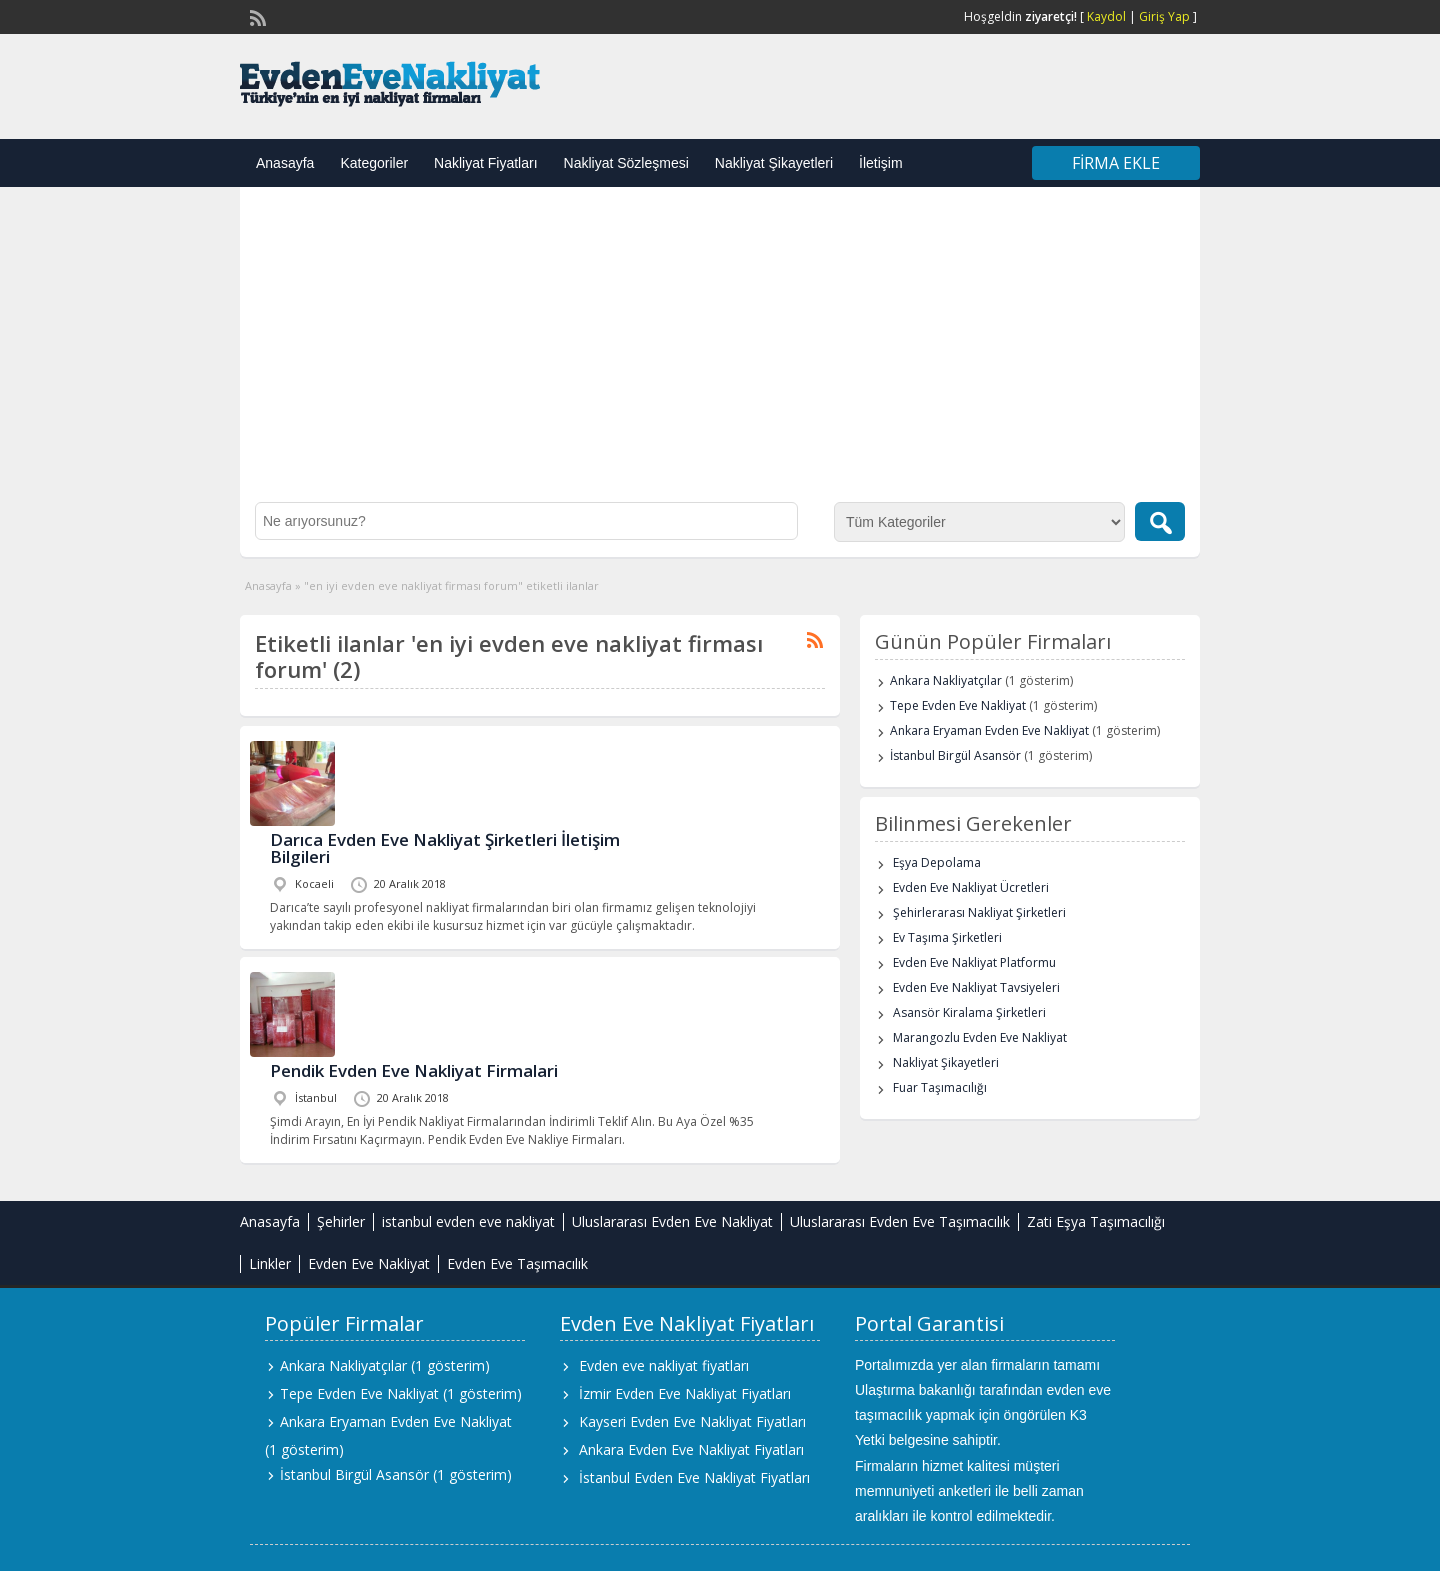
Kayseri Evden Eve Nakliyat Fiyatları (692, 1421)
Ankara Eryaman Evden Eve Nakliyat (989, 730)
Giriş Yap (1164, 16)
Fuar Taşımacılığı (940, 1087)
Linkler (270, 1263)
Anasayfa (285, 163)
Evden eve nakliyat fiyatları (664, 1365)
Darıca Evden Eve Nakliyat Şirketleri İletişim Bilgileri (445, 848)
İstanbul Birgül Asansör (955, 755)
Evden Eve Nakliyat (369, 1263)
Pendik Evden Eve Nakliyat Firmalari (414, 1070)
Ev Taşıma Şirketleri (947, 937)
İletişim (881, 163)
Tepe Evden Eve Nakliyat (958, 705)
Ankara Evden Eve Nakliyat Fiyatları (691, 1449)
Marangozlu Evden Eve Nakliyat (980, 1037)
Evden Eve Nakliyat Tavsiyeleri (976, 987)
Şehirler (341, 1221)
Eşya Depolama (937, 862)
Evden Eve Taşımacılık (517, 1263)
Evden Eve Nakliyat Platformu (974, 962)
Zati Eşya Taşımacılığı (1096, 1221)
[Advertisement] (720, 352)
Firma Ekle (1116, 163)
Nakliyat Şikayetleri (774, 163)
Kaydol (1106, 16)
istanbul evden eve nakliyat (468, 1221)
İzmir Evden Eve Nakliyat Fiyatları (685, 1393)
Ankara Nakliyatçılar (946, 680)
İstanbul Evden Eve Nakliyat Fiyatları (694, 1477)
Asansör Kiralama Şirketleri (969, 1012)
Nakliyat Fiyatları (485, 163)
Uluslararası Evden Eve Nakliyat (672, 1221)
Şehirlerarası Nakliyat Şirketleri (979, 912)
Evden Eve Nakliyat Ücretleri (971, 887)
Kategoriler (374, 163)
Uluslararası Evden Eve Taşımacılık (900, 1221)
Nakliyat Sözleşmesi (626, 163)
